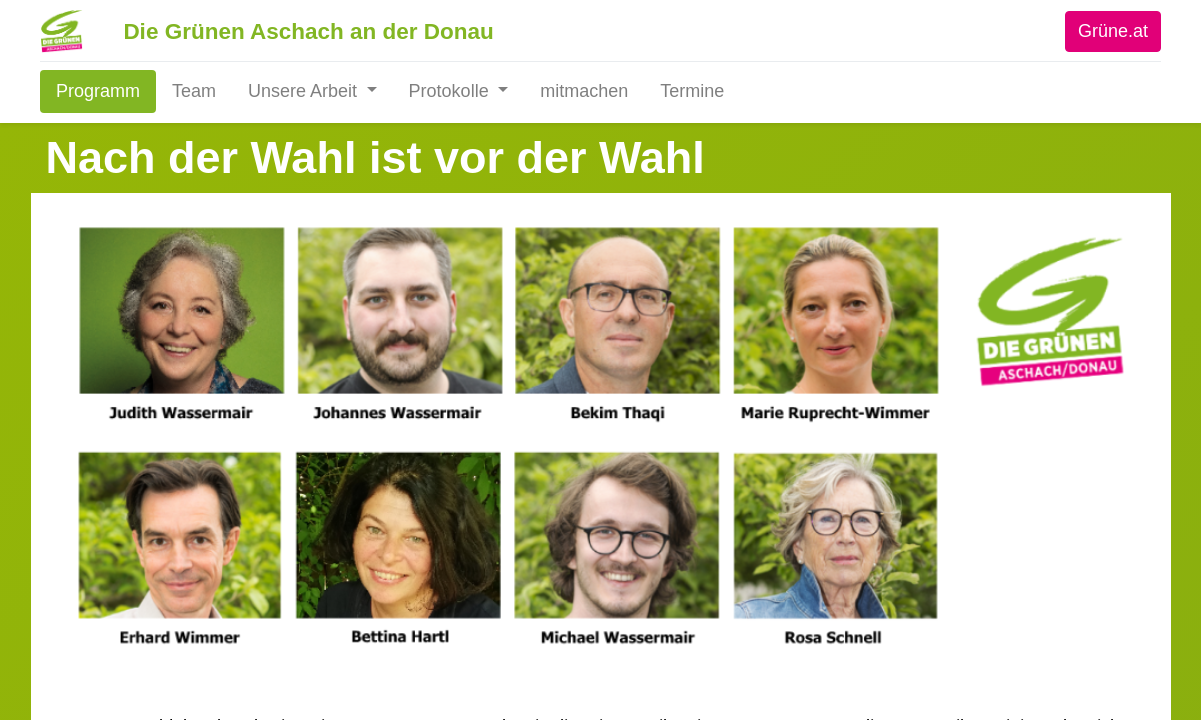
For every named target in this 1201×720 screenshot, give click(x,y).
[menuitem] (104, 91)
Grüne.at (1107, 31)
